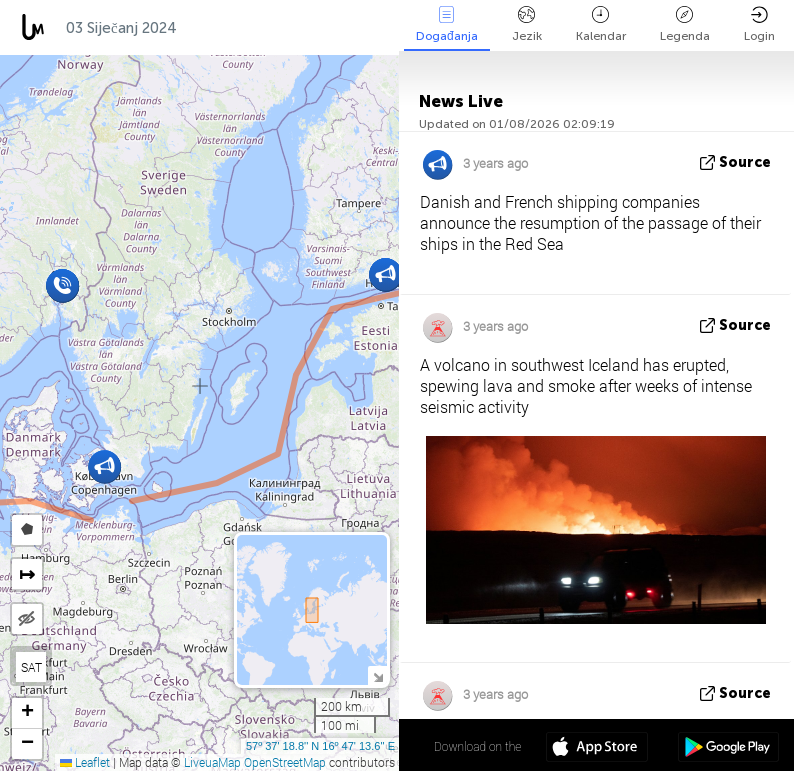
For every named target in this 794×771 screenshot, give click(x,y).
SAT (31, 667)
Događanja (447, 24)
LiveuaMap (212, 762)
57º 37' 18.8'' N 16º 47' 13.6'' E (320, 746)
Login (759, 24)
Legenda (685, 24)
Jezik (527, 24)
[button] (385, 274)
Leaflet (85, 762)
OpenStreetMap (285, 762)
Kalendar (601, 24)
